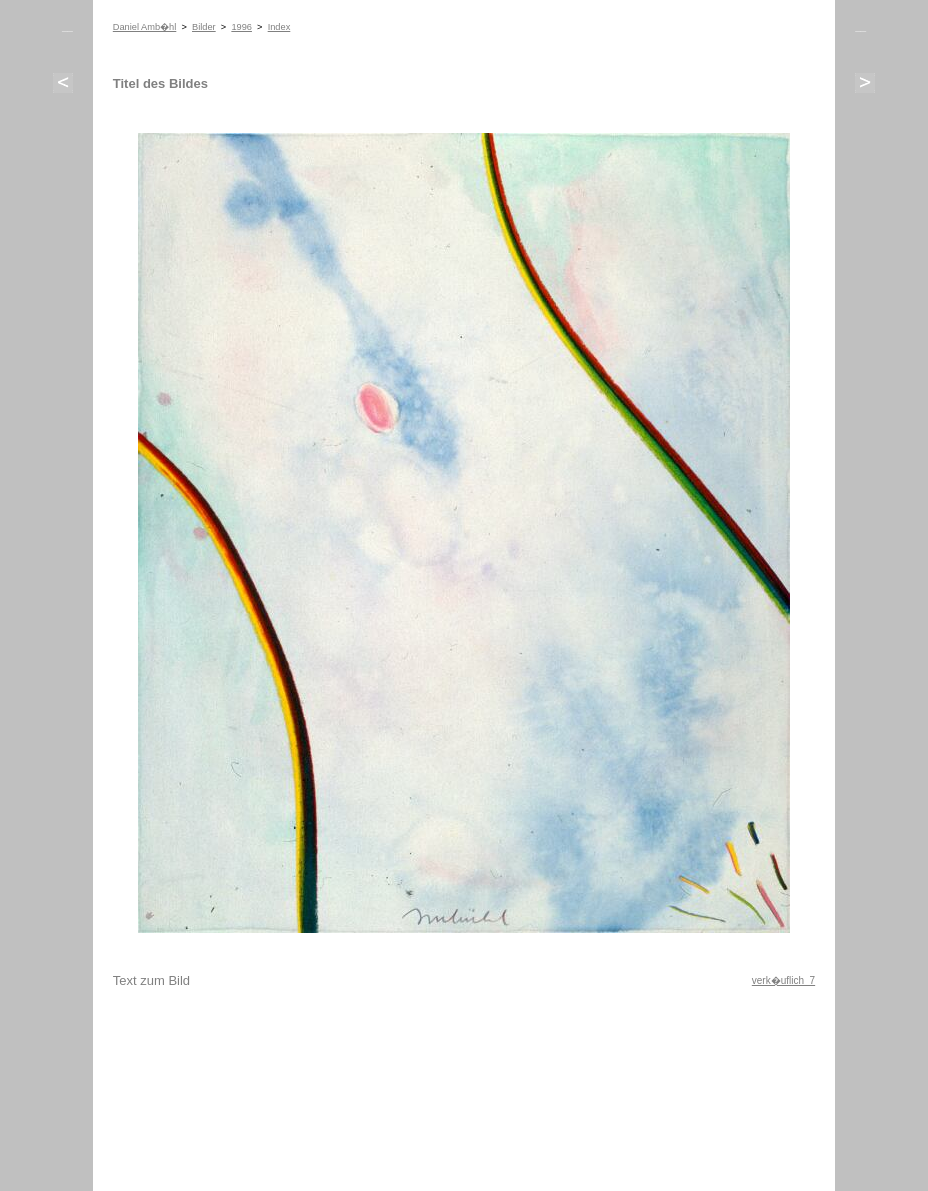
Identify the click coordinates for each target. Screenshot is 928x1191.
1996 (241, 27)
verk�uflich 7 (783, 980)
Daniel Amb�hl (145, 27)
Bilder (204, 27)
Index (279, 27)
